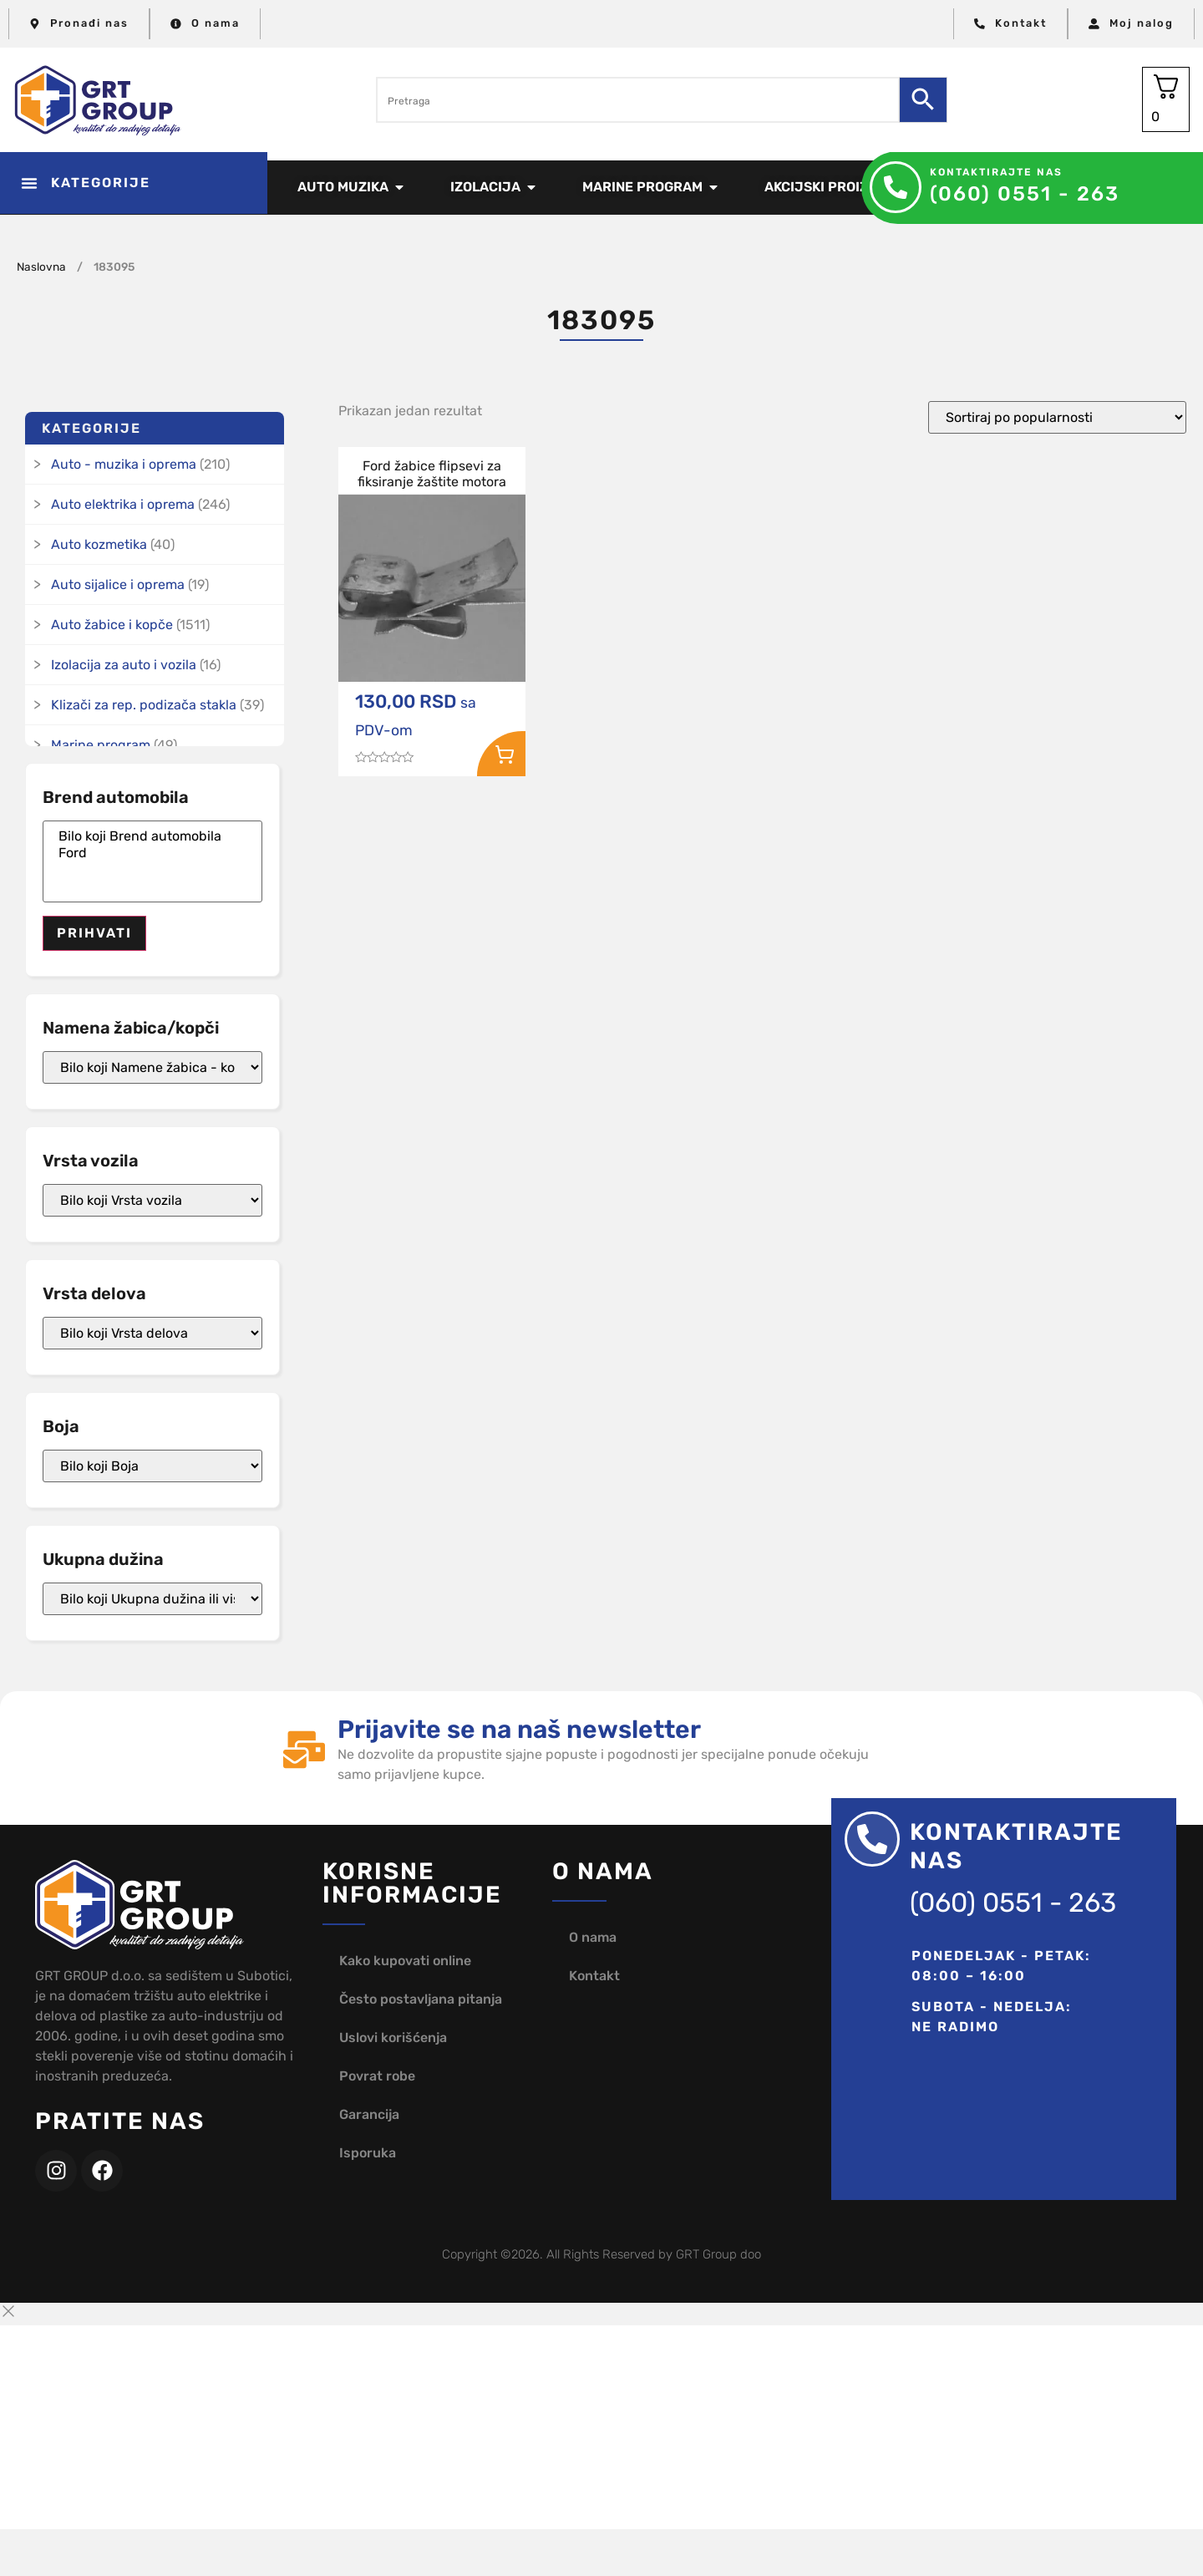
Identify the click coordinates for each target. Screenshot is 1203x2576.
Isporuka (367, 2153)
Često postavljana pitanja (420, 1999)
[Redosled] (1057, 417)
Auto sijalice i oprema (118, 584)
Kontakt (594, 1976)
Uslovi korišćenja (393, 2037)
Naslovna (41, 266)
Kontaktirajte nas (996, 172)
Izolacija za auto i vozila (123, 665)
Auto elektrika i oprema (123, 504)
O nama (593, 1937)
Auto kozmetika (99, 544)
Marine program (100, 745)
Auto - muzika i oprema (123, 464)
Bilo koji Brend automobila (152, 836)
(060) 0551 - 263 (1024, 194)
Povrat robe (377, 2076)
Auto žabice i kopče (112, 625)
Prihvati (94, 933)
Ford (152, 853)
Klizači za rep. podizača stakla (143, 705)
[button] (133, 183)
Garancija (369, 2114)
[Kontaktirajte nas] (895, 187)
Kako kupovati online (405, 1961)
